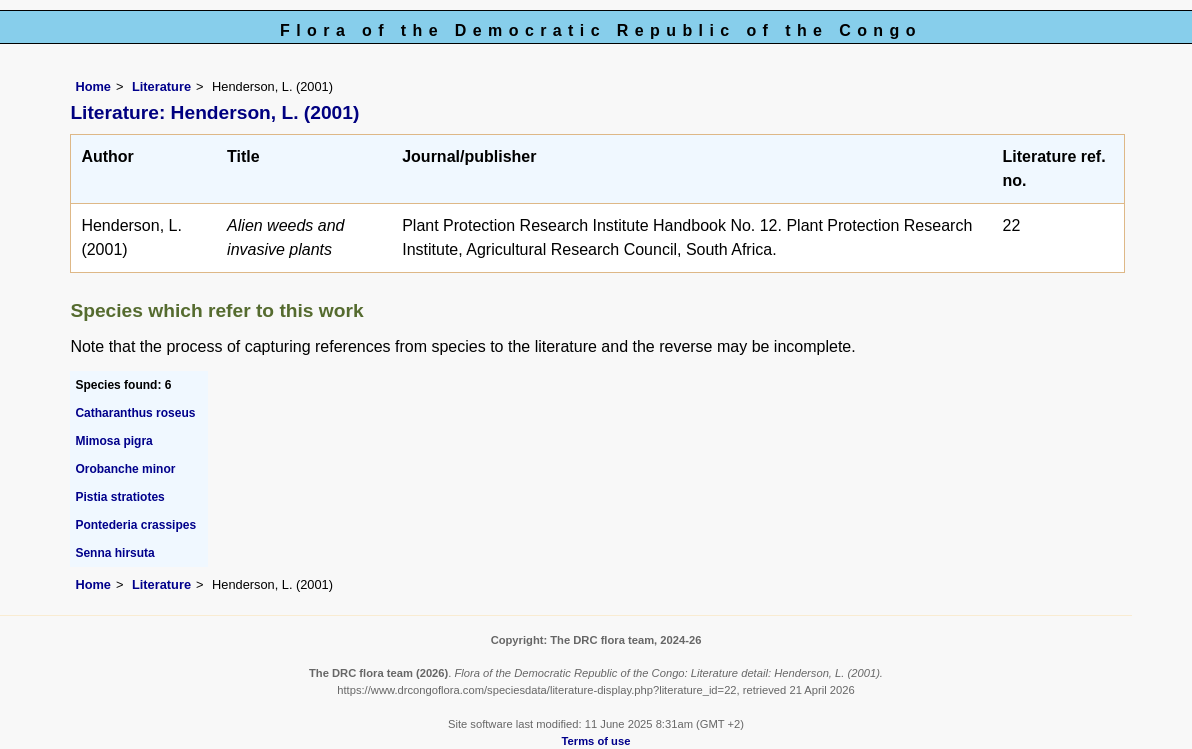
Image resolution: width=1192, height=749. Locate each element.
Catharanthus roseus (135, 413)
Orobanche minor (125, 469)
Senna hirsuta (114, 553)
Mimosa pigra (113, 441)
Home (93, 86)
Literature (161, 86)
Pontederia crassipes (135, 525)
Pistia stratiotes (119, 497)
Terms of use (596, 741)
